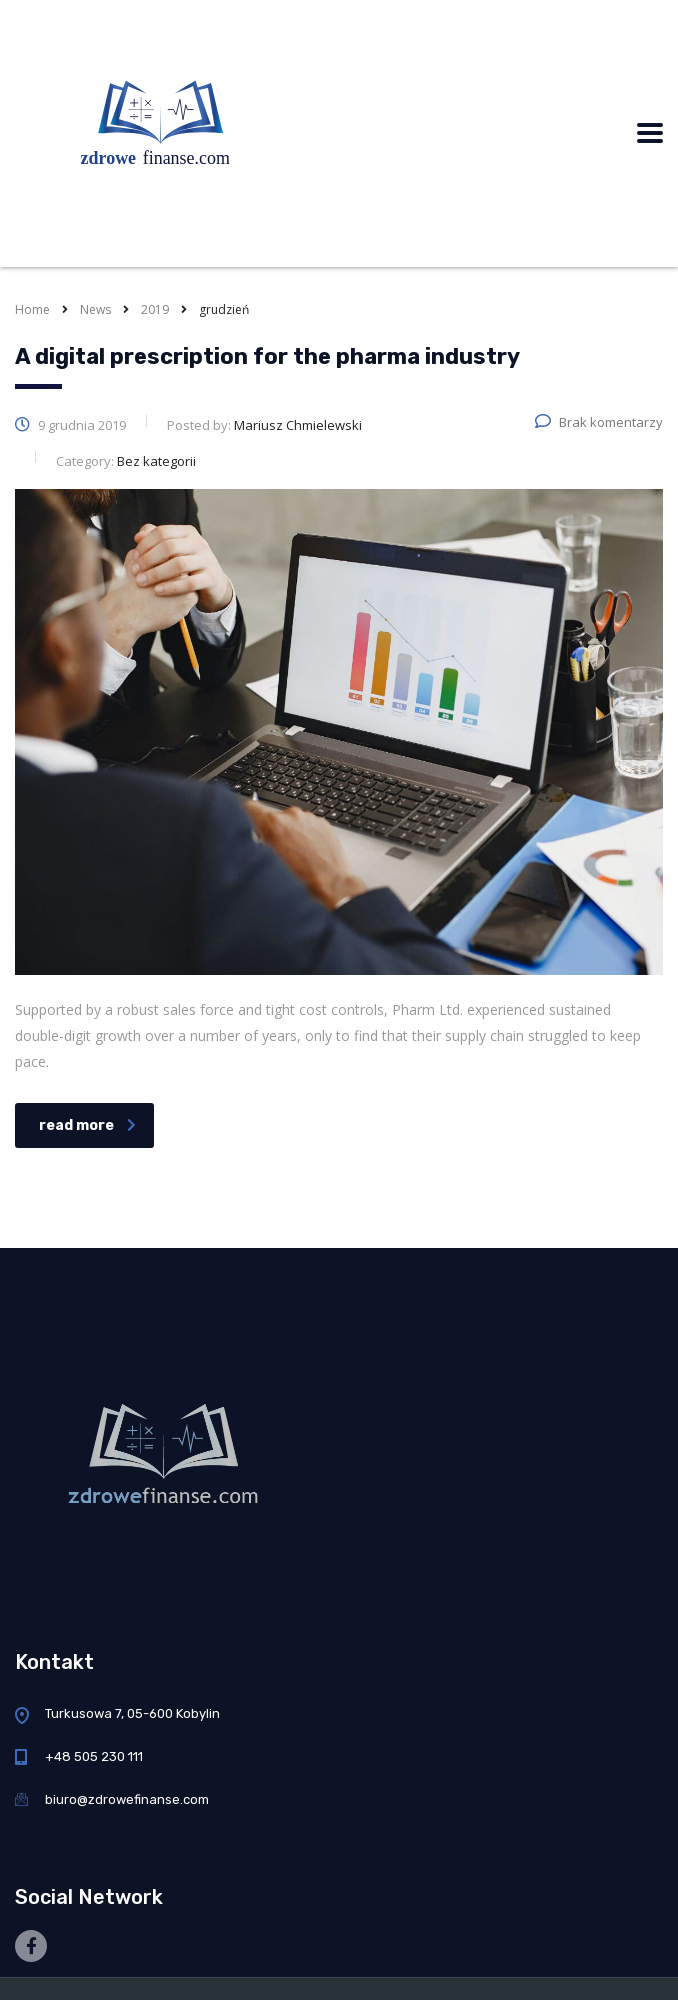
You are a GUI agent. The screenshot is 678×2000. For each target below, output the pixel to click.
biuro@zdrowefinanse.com (127, 1799)
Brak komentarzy (599, 422)
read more (87, 1125)
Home (32, 309)
